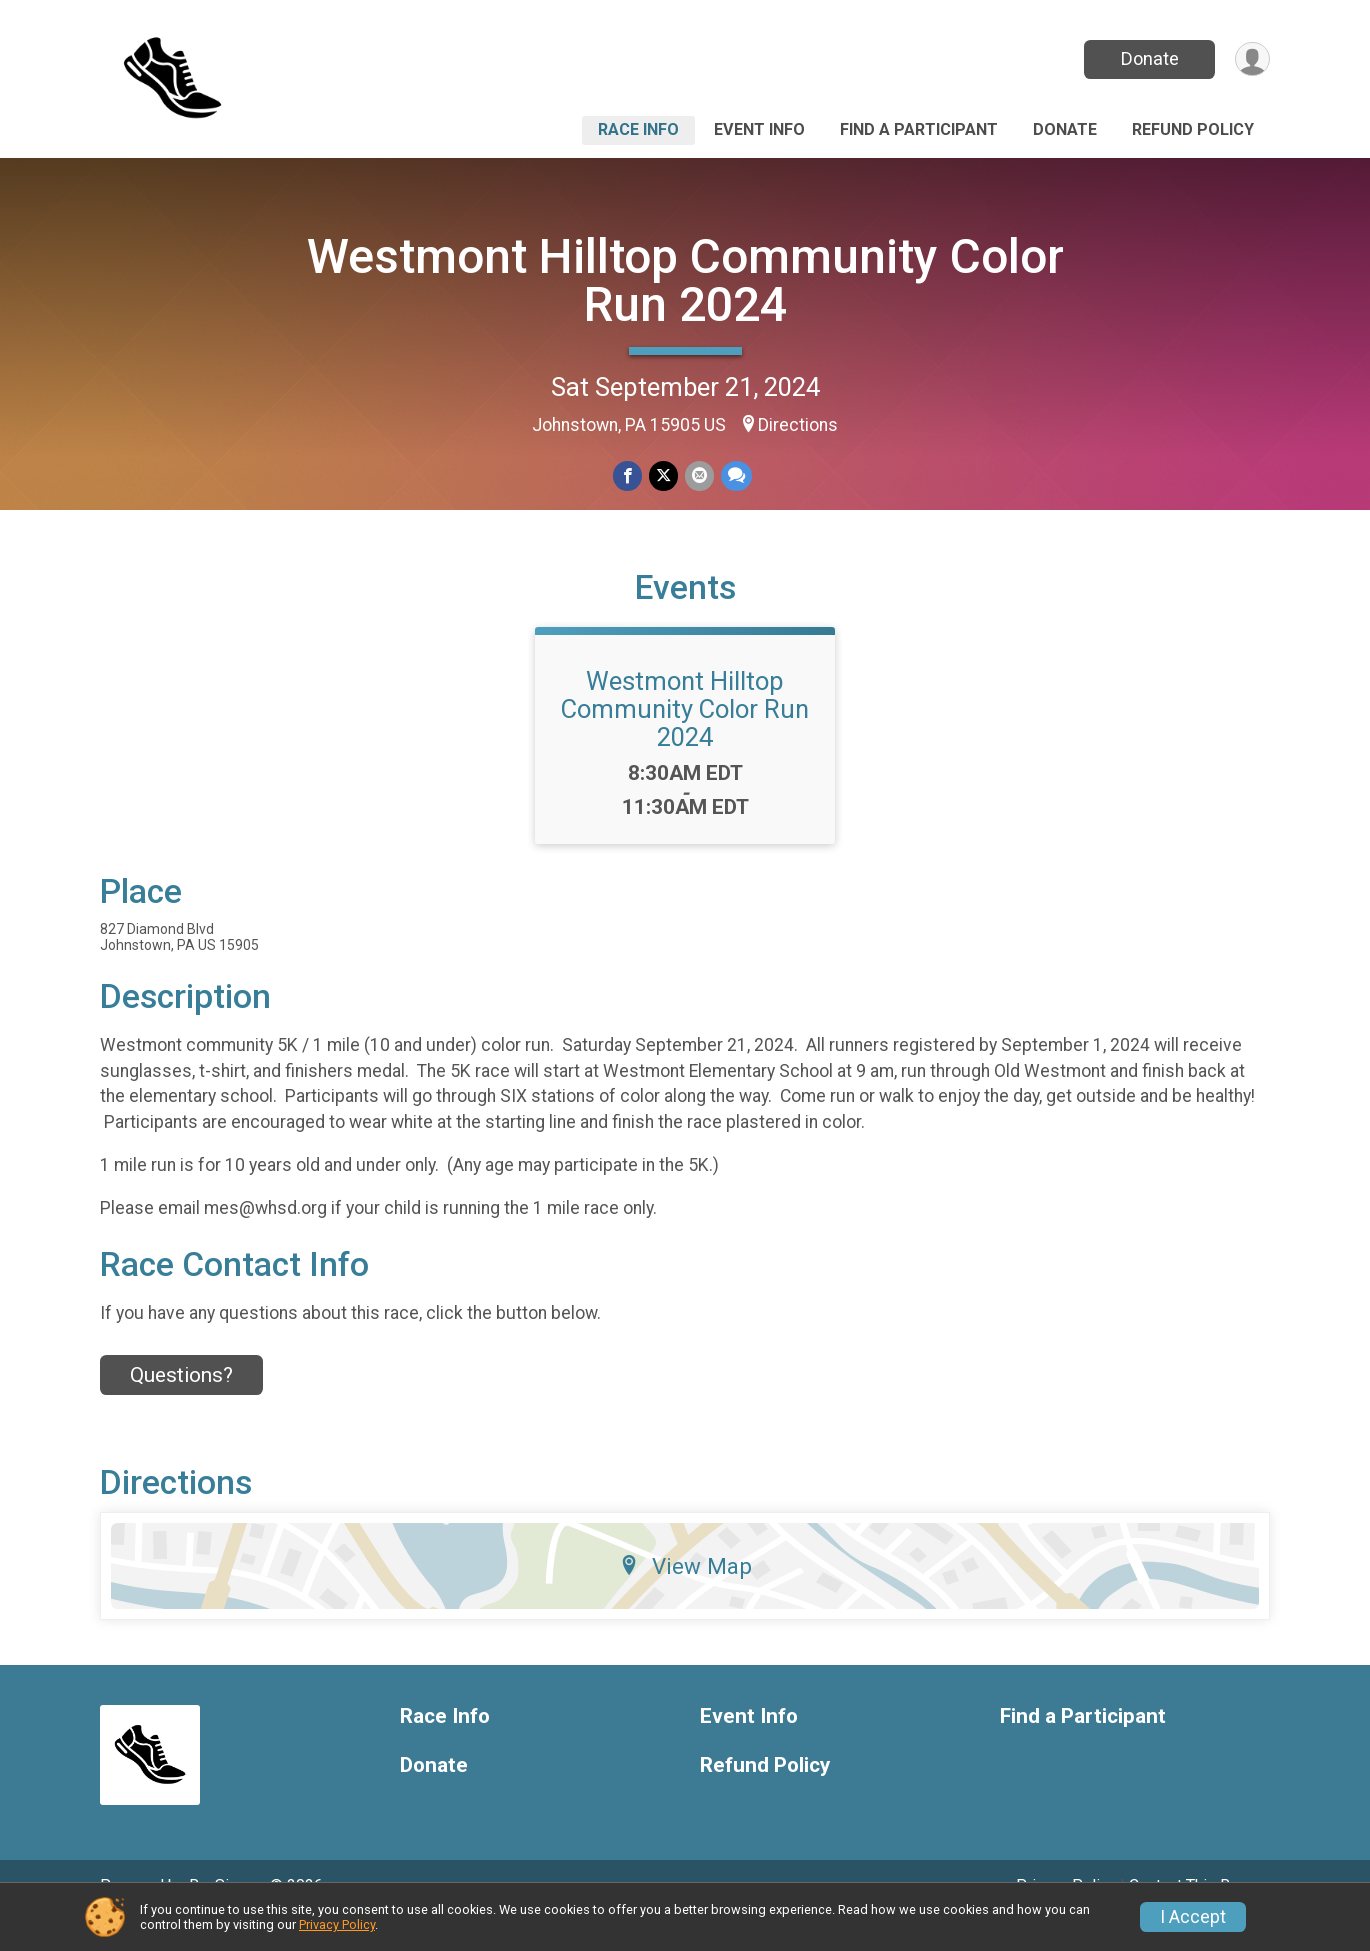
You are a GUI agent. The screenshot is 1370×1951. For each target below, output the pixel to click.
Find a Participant (919, 129)
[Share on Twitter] (663, 476)
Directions (798, 425)
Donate (1148, 58)
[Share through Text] (734, 476)
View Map (685, 1594)
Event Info (759, 129)
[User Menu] (1251, 59)
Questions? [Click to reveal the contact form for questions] (181, 1403)
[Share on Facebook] (628, 476)
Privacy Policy (337, 1924)
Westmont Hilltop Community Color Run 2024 (685, 280)
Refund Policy (1193, 129)
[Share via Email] (698, 476)
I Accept (1193, 1917)
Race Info (638, 129)
